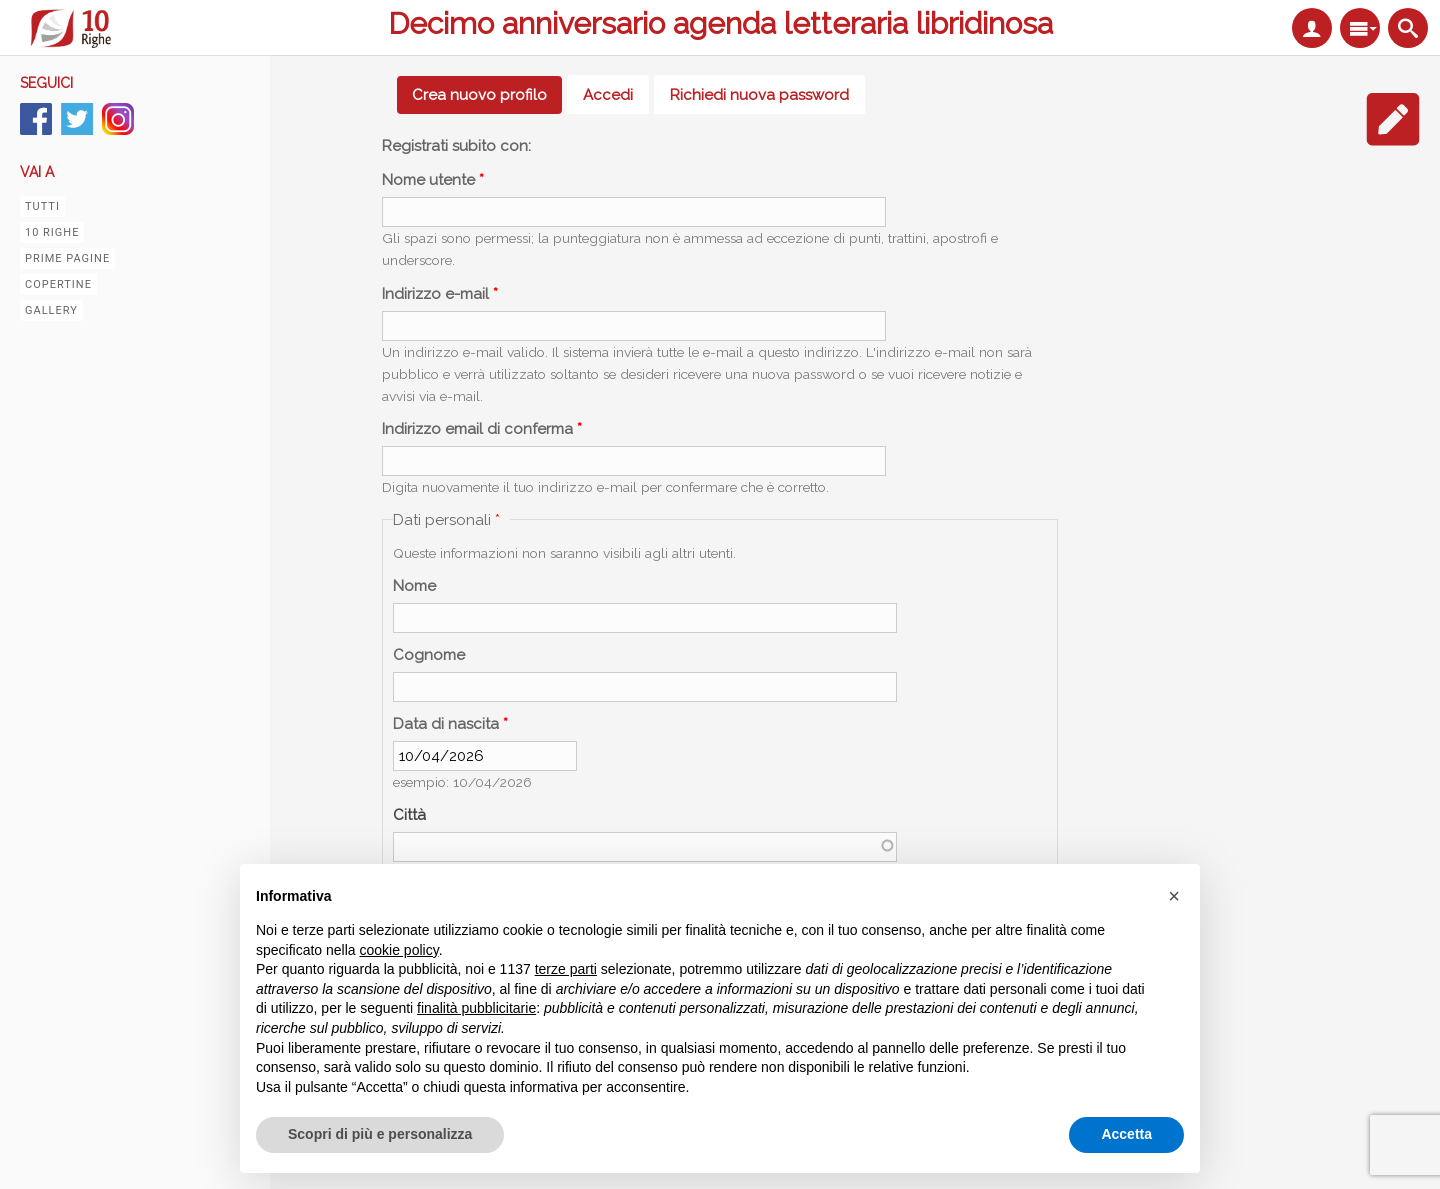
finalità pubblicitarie (476, 1008)
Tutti (42, 206)
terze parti (566, 969)
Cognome (429, 655)
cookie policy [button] (399, 950)
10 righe (52, 232)
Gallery (51, 310)
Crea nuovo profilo (487, 95)
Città (409, 815)
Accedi (608, 95)
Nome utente (433, 180)
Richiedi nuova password (759, 95)
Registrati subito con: (456, 146)
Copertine (58, 284)
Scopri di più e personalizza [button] (380, 1134)
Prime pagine (67, 258)
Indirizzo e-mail (440, 294)
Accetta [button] (1126, 1134)
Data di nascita (450, 724)
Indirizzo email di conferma (482, 429)
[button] (1174, 896)
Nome (414, 586)
